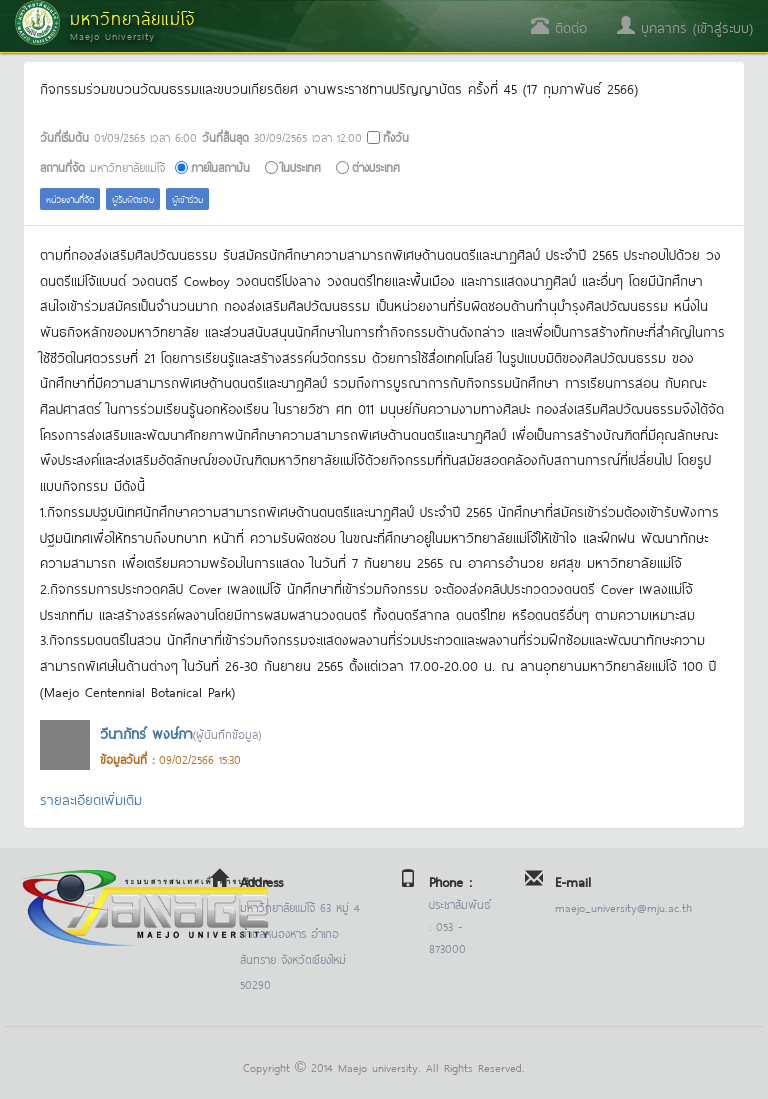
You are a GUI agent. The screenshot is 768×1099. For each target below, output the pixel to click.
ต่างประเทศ (376, 166)
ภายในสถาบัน (220, 166)
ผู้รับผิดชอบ (133, 198)
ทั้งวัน (396, 136)
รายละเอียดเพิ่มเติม (91, 798)
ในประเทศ (301, 166)
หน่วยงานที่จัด (70, 198)
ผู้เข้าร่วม (187, 198)
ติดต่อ (559, 26)
